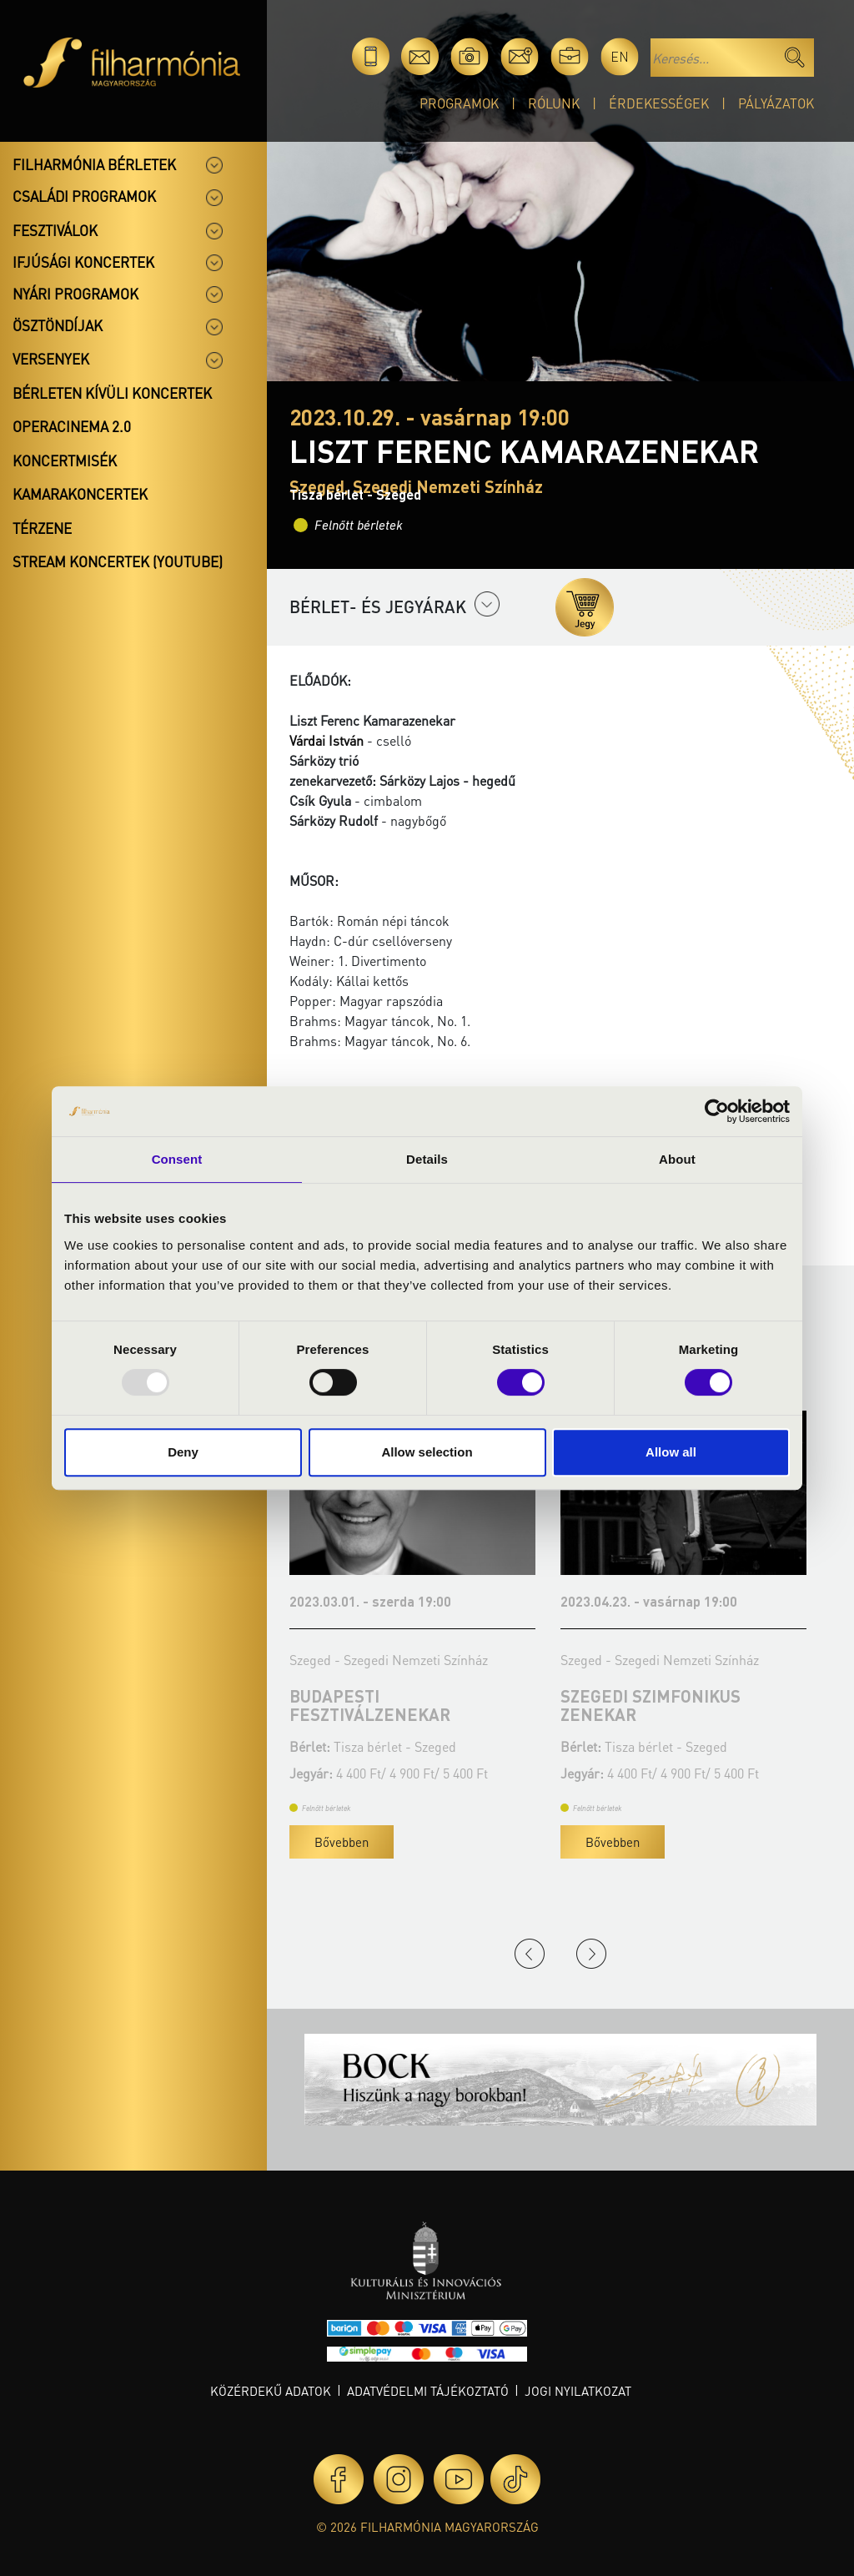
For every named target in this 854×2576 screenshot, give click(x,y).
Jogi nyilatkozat (578, 2390)
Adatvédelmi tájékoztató (428, 2390)
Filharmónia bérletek (94, 164)
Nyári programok (75, 293)
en (619, 56)
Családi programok (84, 196)
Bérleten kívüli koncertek (112, 393)
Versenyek (51, 359)
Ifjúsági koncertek (83, 262)
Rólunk (554, 103)
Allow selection (426, 1452)
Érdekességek (659, 103)
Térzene (42, 528)
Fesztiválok (55, 230)
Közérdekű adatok (270, 2390)
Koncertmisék (65, 460)
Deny (183, 1452)
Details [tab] (427, 1159)
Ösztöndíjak (58, 325)
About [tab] (677, 1159)
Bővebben (395, 1842)
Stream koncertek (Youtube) (118, 561)
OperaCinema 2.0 (72, 426)
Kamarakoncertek (80, 494)
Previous (530, 1954)
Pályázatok (776, 103)
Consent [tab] (177, 1159)
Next (591, 1954)
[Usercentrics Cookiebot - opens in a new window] (717, 1111)
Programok (459, 103)
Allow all (671, 1452)
